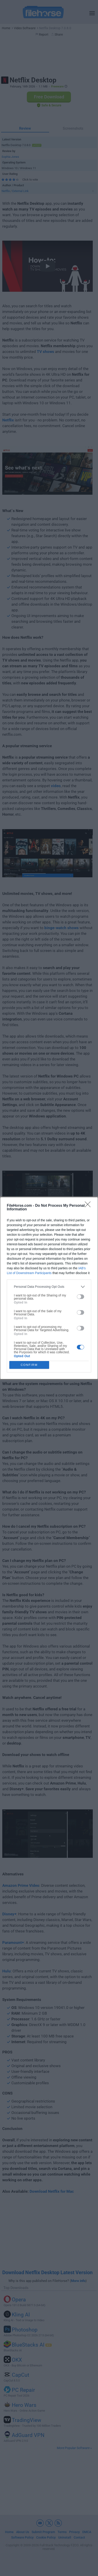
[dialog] (49, 1288)
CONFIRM (29, 1365)
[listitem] (49, 1286)
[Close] (89, 1205)
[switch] (80, 1296)
